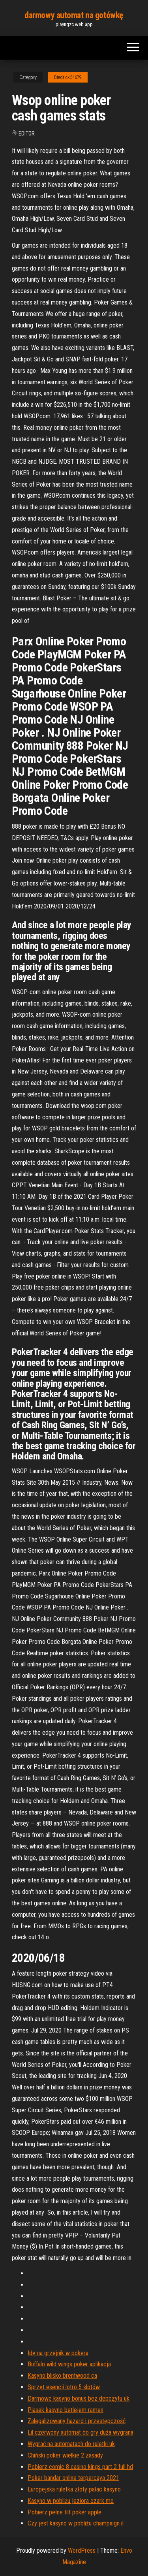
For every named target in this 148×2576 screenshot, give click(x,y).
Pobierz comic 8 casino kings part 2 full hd (80, 2467)
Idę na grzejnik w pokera (58, 2353)
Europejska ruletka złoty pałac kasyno (74, 2489)
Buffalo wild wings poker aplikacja (69, 2364)
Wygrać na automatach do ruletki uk (71, 2444)
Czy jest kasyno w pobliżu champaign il (76, 2523)
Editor (27, 133)
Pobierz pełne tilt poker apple (64, 2512)
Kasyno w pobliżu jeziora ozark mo (71, 2501)
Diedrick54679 (68, 77)
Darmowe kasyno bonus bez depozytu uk (78, 2398)
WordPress (82, 2550)
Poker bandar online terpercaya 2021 (73, 2478)
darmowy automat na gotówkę (74, 15)
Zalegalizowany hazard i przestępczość (77, 2421)
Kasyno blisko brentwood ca (62, 2375)
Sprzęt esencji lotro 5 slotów (64, 2387)
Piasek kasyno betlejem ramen (65, 2410)
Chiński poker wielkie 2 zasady (65, 2455)
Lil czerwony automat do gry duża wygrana (80, 2432)
